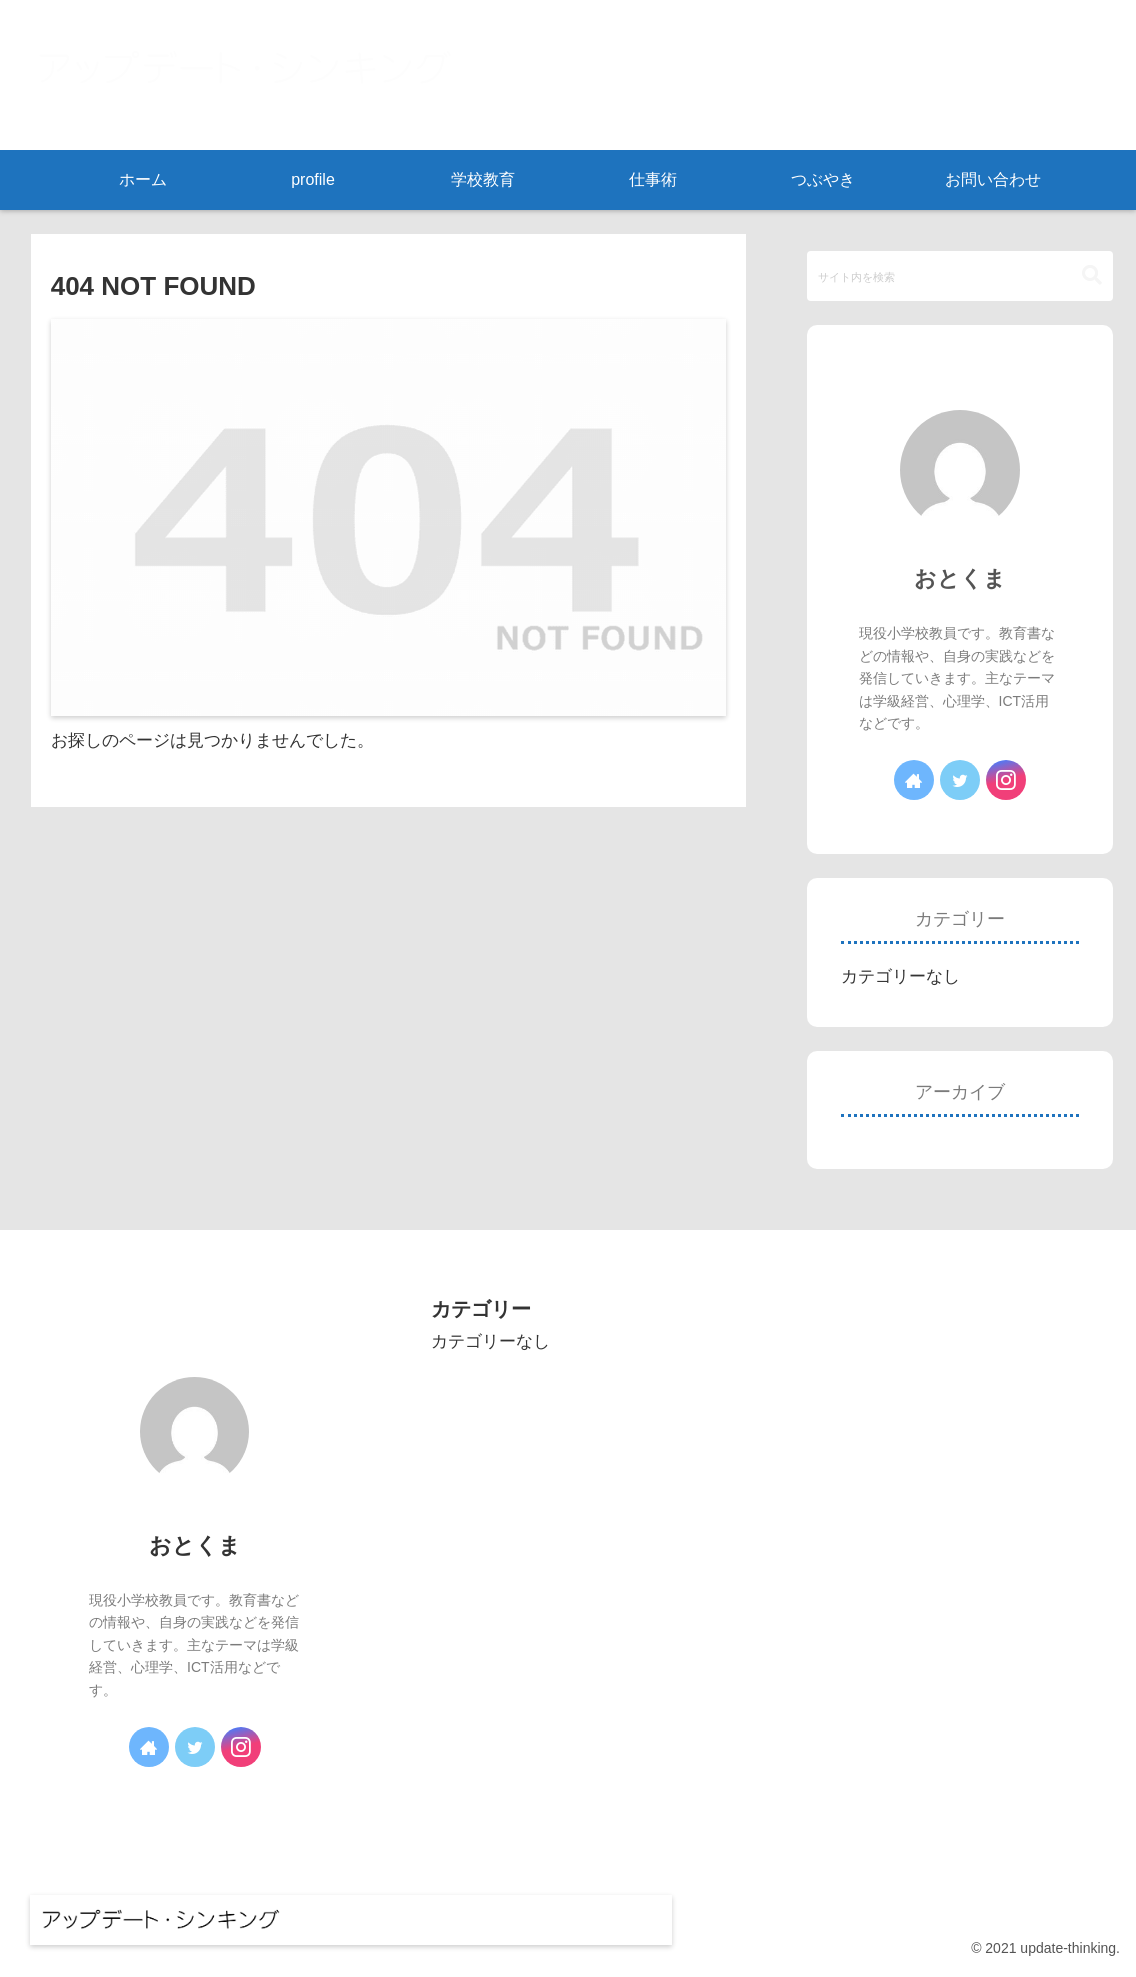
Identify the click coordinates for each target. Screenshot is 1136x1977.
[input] (960, 276)
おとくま (960, 578)
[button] (1092, 275)
